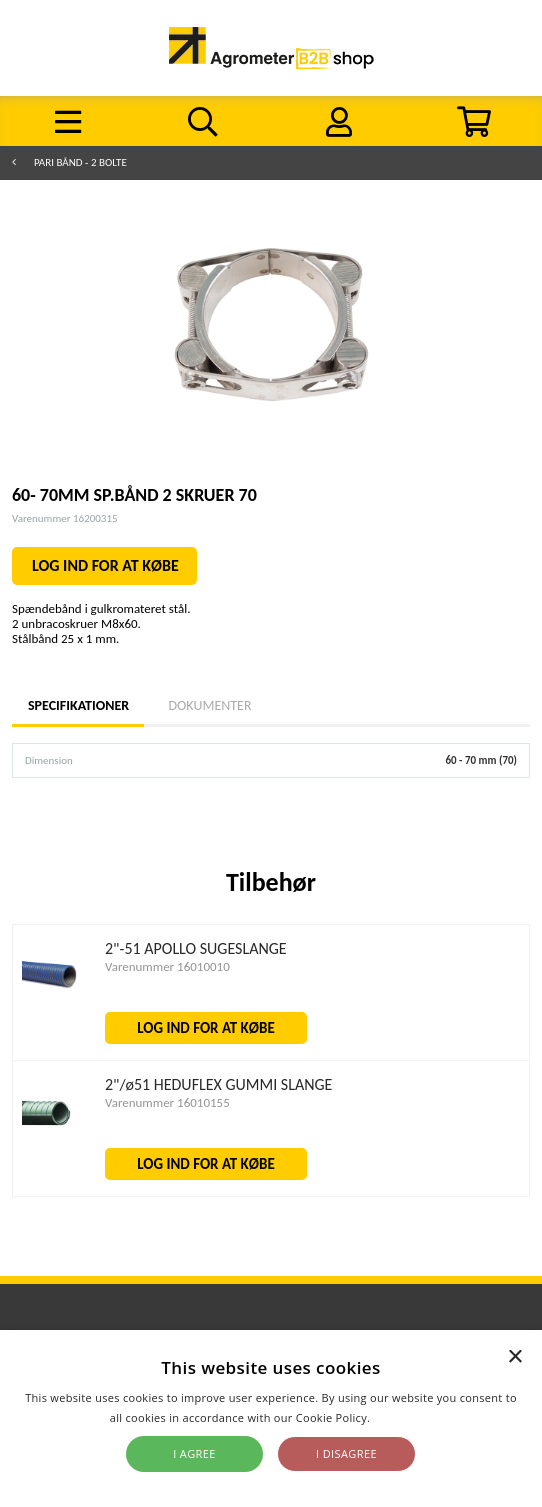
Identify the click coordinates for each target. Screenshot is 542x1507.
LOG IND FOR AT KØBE (105, 565)
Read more (402, 1417)
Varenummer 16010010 (167, 966)
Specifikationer (78, 705)
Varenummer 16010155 (167, 1102)
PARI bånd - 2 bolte (80, 162)
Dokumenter (209, 705)
